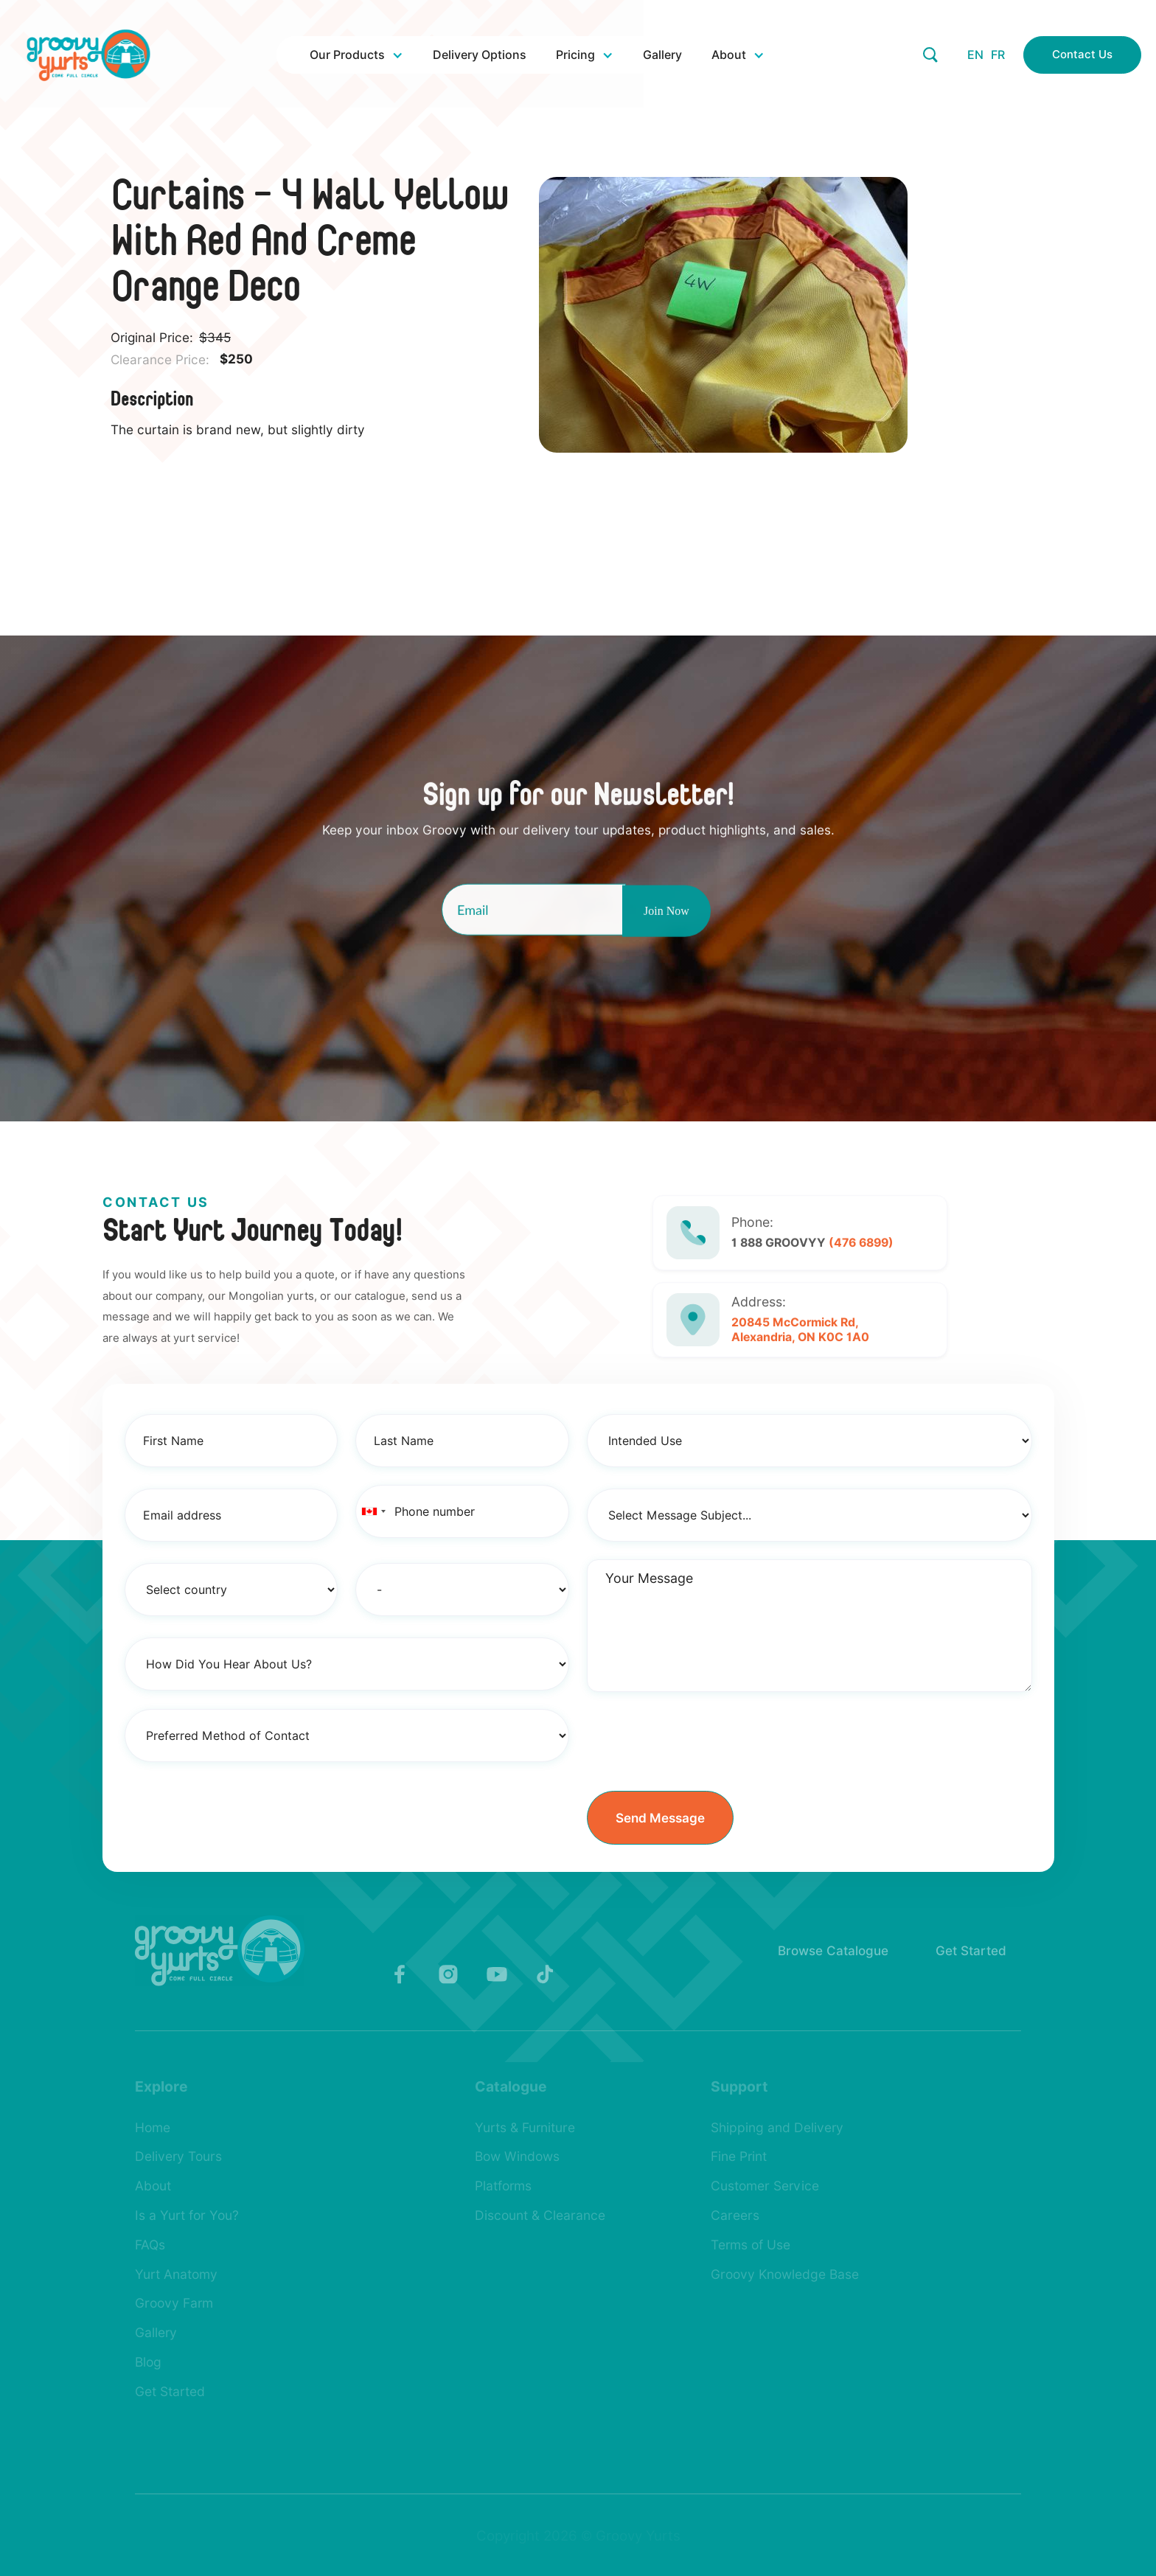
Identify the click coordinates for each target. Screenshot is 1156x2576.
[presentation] (699, 1738)
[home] (88, 55)
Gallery (662, 55)
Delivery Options (479, 55)
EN (975, 55)
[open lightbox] (743, 315)
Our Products (347, 55)
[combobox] (373, 1511)
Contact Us (1082, 54)
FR (998, 55)
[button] (356, 55)
